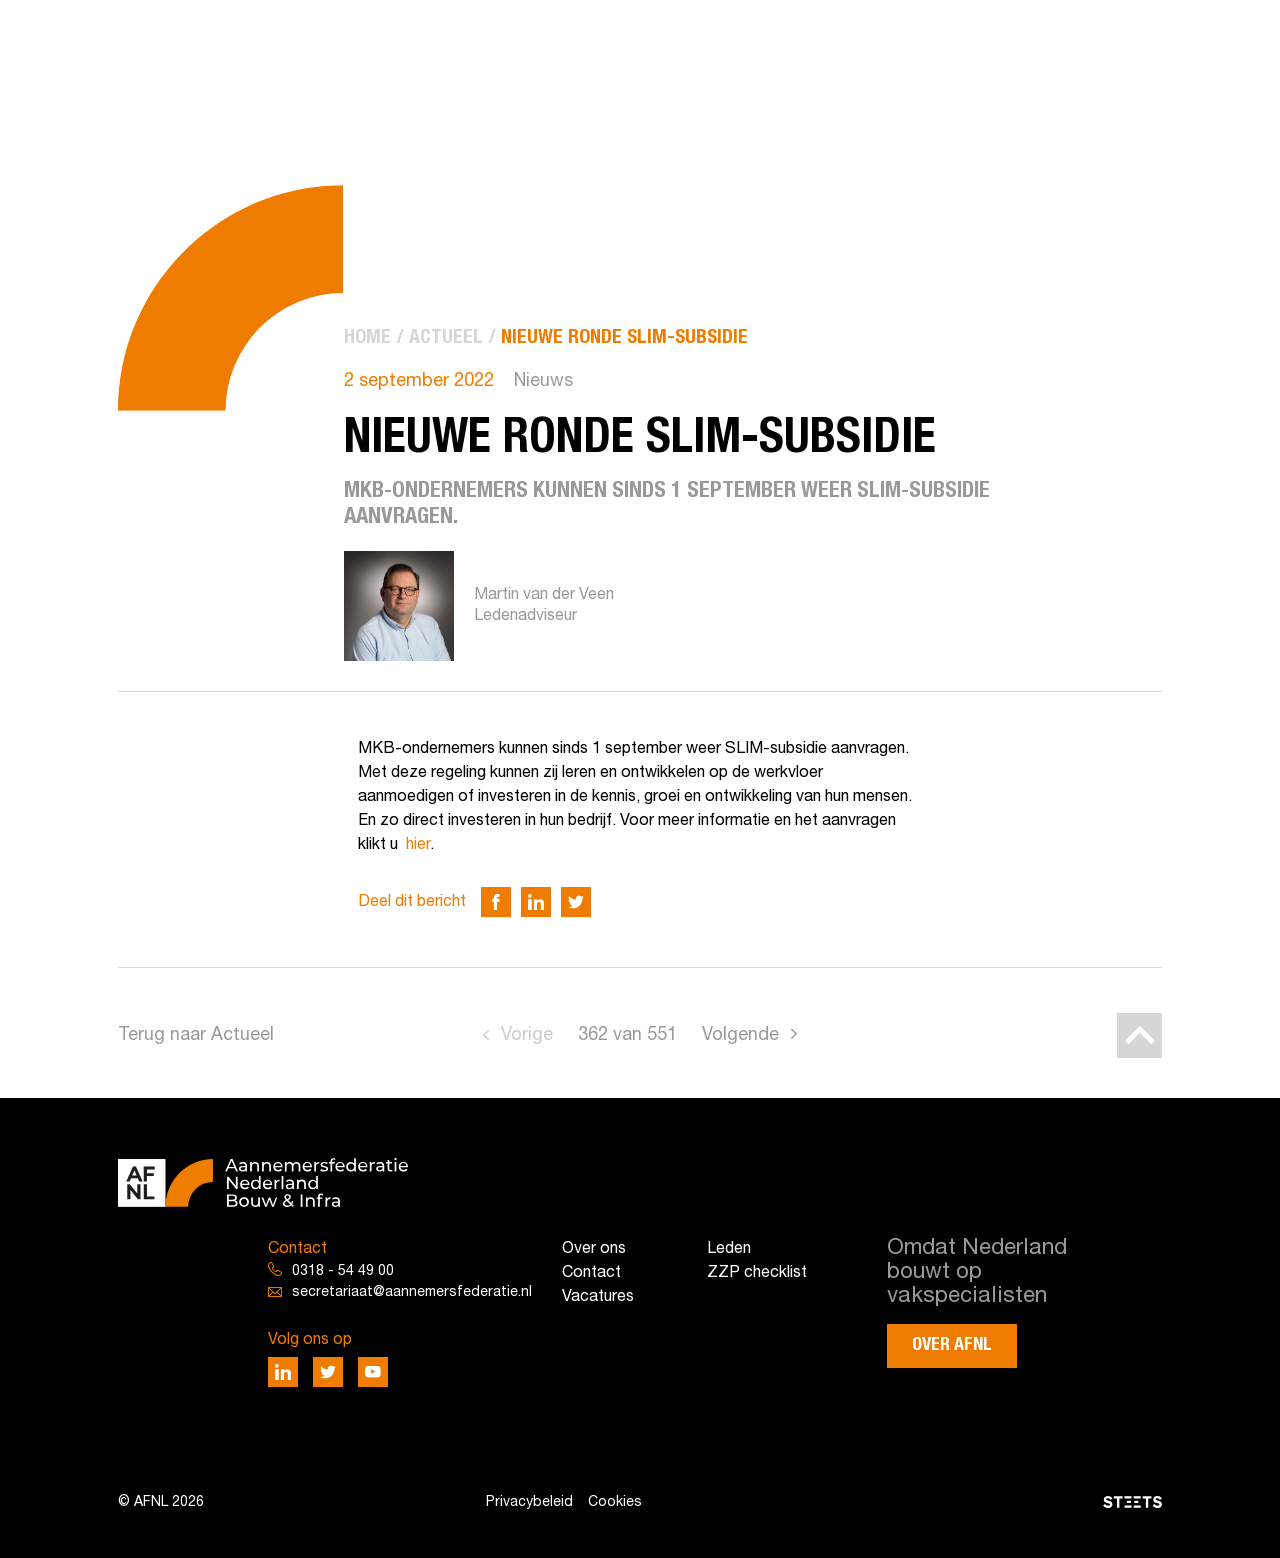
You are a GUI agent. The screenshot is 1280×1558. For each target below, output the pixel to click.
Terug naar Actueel (196, 1035)
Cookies (615, 1502)
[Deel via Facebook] (496, 902)
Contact (591, 1273)
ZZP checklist (757, 1273)
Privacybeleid (529, 1502)
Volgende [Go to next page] (740, 1035)
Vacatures (598, 1297)
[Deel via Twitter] (576, 902)
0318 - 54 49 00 (343, 1271)
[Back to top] (1139, 1035)
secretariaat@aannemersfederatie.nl (412, 1292)
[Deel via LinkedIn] (536, 902)
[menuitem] (367, 337)
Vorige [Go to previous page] (527, 1035)
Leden (729, 1249)
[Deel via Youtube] (373, 1372)
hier (418, 845)
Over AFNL (952, 1345)
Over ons (594, 1249)
